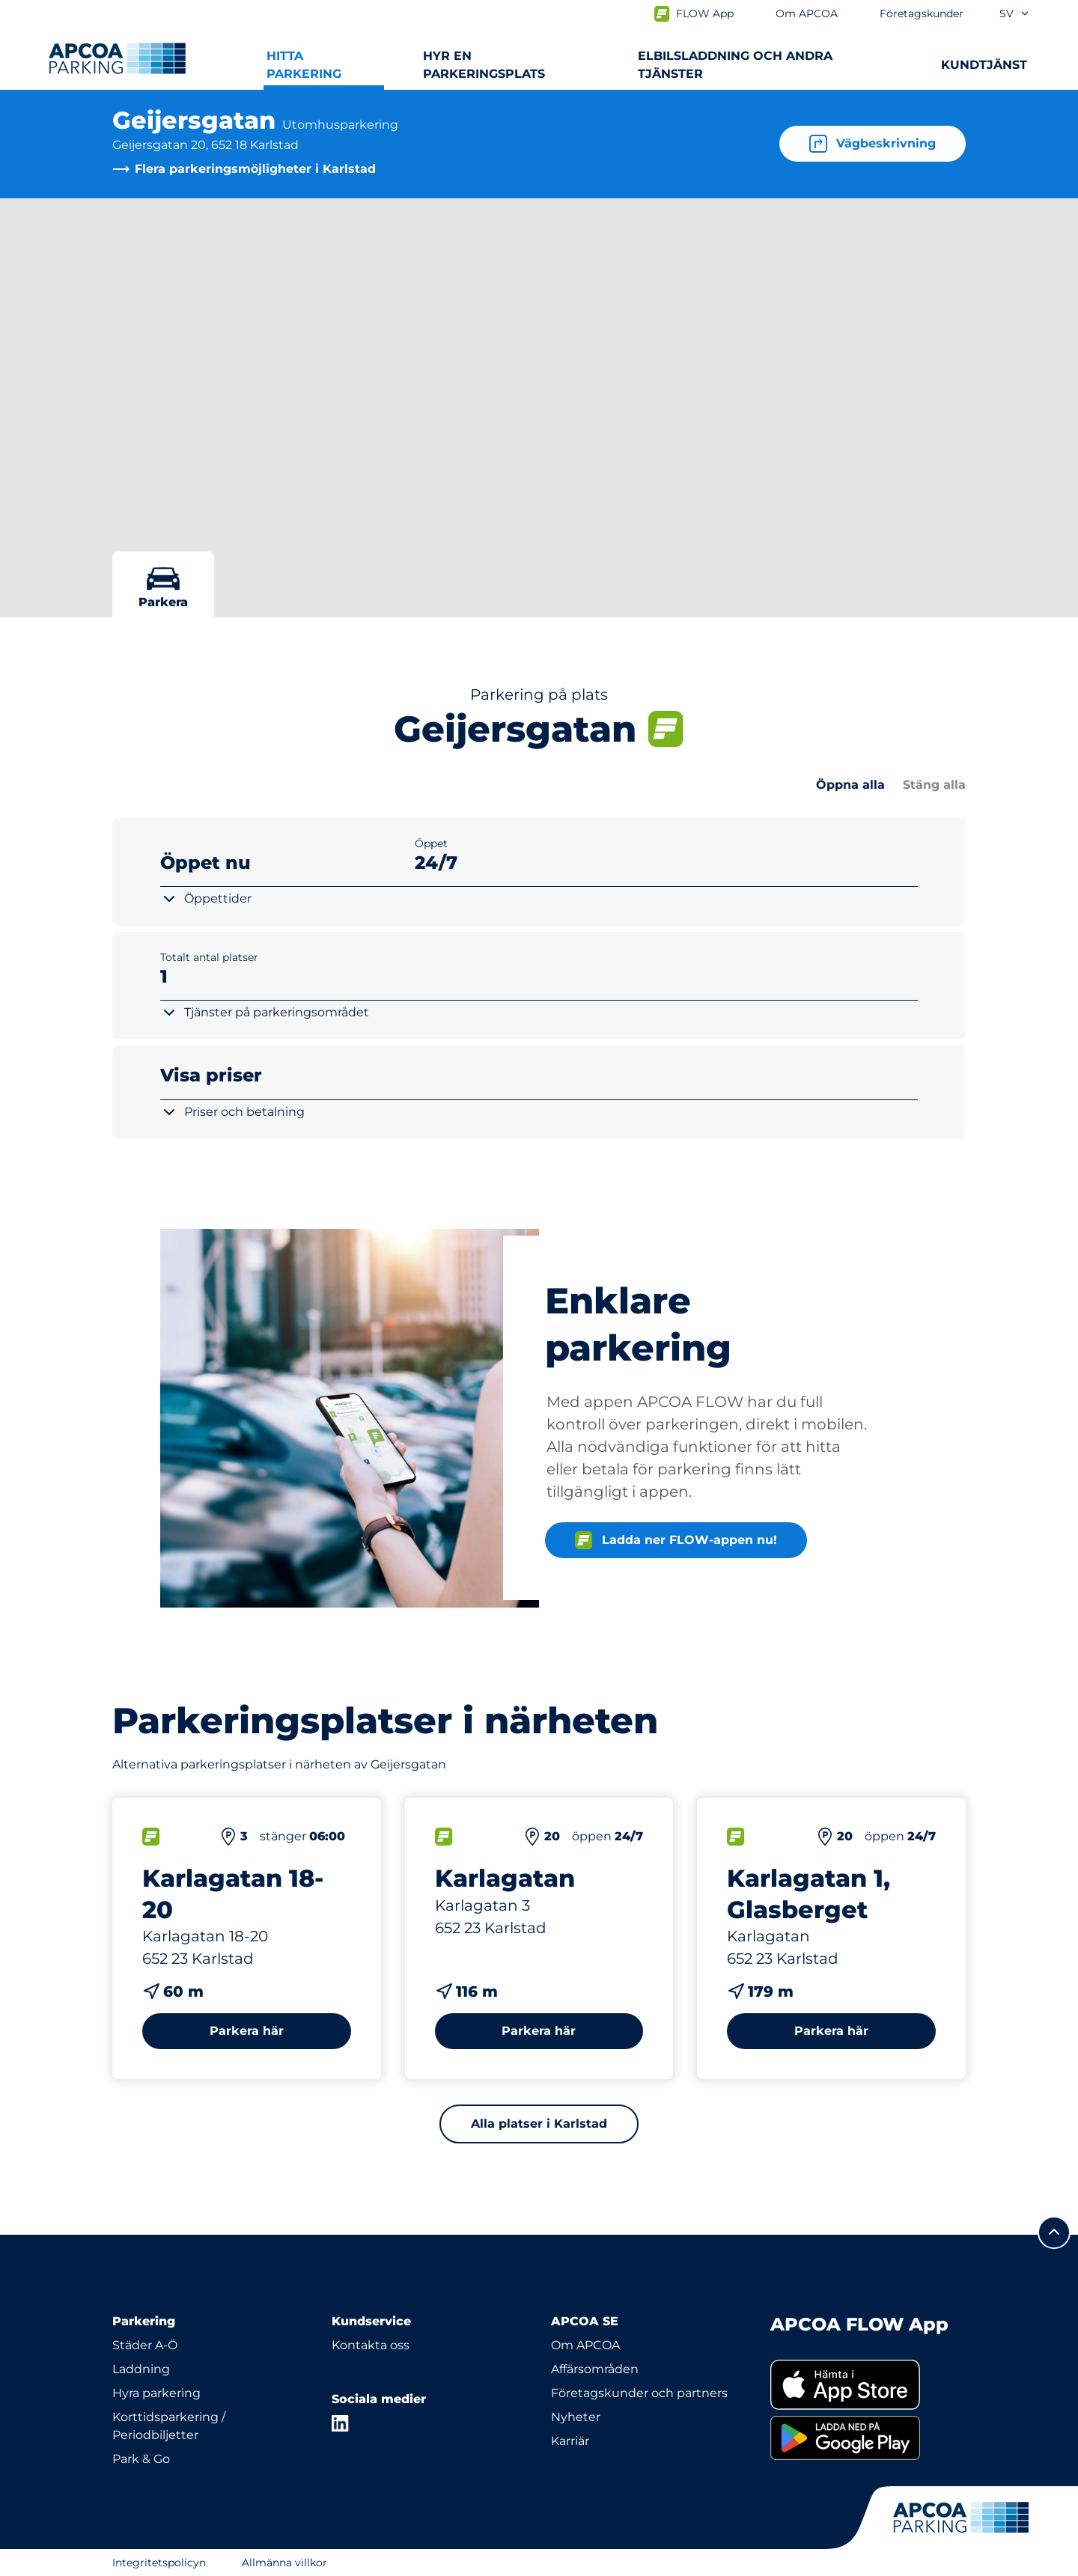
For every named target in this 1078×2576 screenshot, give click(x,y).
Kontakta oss (370, 2345)
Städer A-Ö (144, 2345)
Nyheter (575, 2417)
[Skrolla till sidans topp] (1054, 2232)
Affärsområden (595, 2369)
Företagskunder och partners (639, 2393)
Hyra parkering (156, 2393)
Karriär (570, 2441)
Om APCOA (585, 2345)
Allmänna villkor (284, 2562)
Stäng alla (934, 785)
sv (1014, 13)
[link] (868, 2385)
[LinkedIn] (341, 2423)
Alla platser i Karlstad (539, 2123)
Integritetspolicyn (159, 2562)
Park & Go (141, 2459)
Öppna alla (850, 785)
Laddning (141, 2369)
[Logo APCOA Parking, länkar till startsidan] (117, 58)
